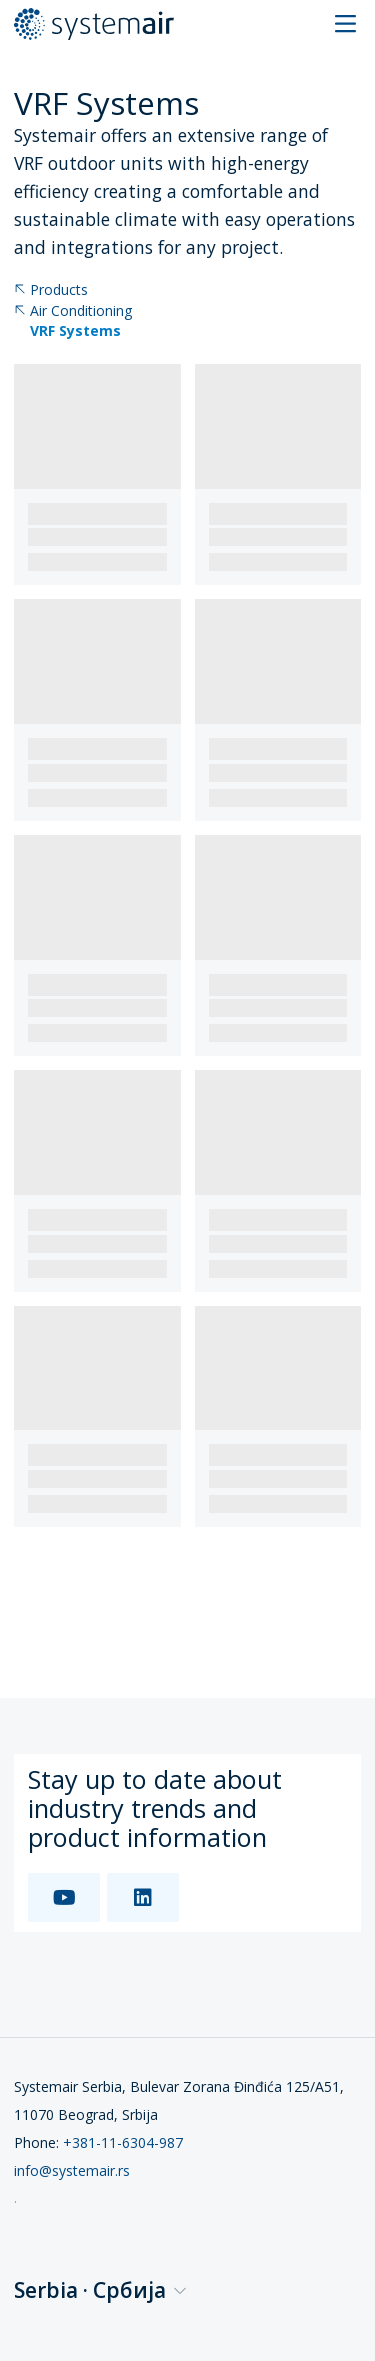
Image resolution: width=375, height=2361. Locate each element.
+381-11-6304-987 (123, 2142)
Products (51, 290)
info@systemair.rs (72, 2170)
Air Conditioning (73, 311)
